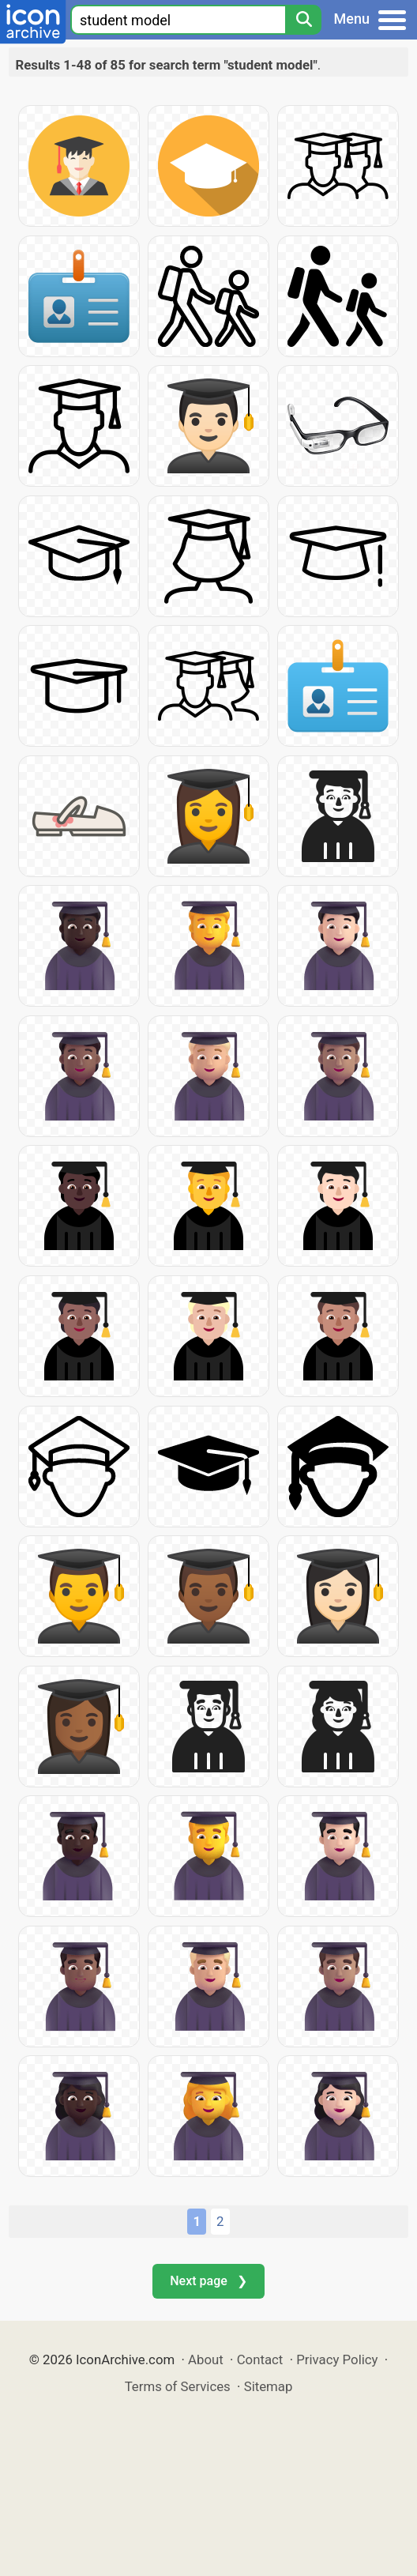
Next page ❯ (208, 2280)
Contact (260, 2359)
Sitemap (268, 2386)
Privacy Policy (337, 2359)
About (206, 2359)
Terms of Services (178, 2386)
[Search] (303, 20)
